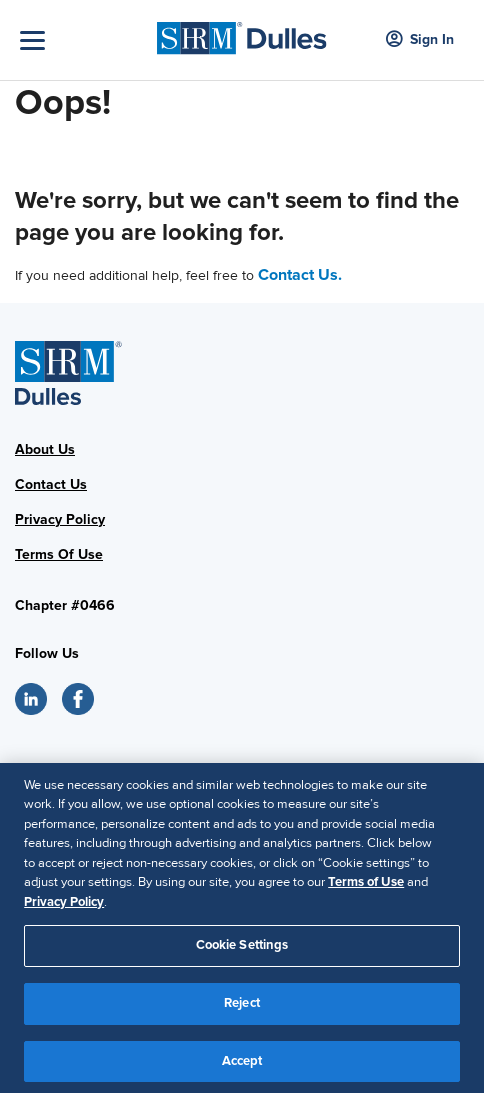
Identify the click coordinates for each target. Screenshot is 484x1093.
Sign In (420, 40)
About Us (45, 449)
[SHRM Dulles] (241, 32)
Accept (242, 1066)
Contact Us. (300, 275)
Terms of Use (366, 888)
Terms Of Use (59, 554)
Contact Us (51, 484)
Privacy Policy (60, 519)
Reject (242, 1008)
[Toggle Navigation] (83, 40)
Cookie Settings (242, 951)
